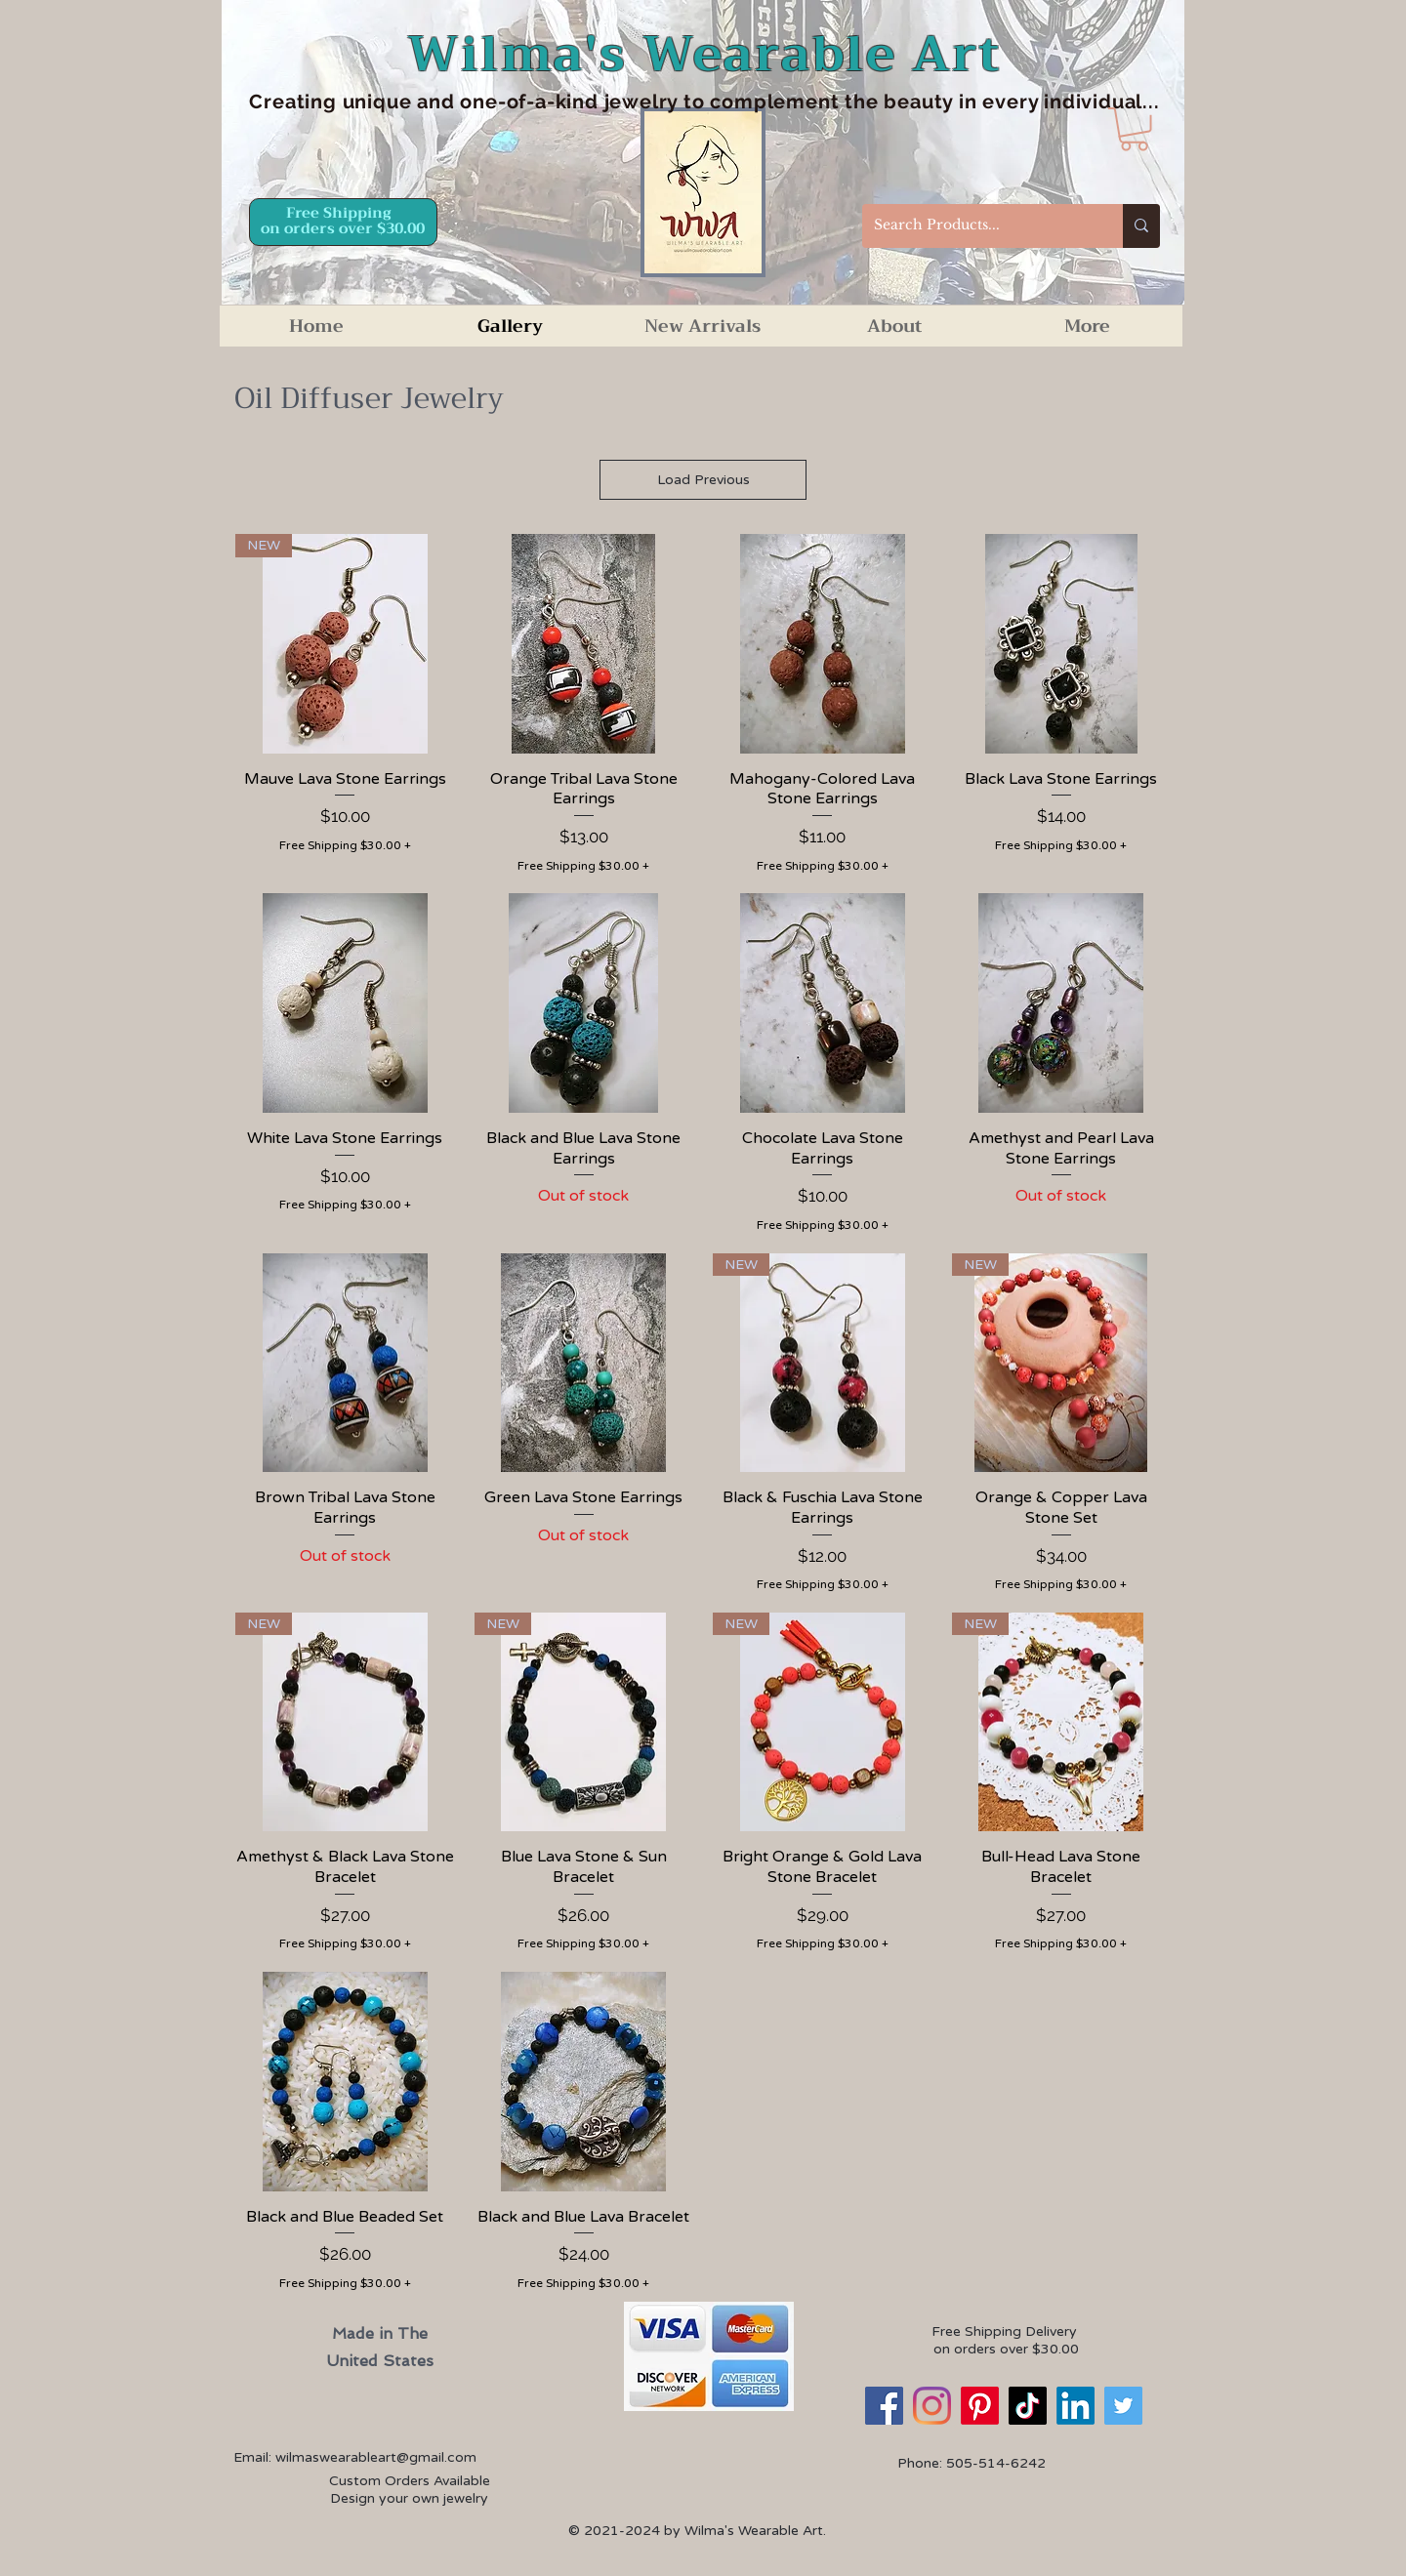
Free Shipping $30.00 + (345, 845)
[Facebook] (884, 2406)
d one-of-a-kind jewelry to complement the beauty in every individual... (800, 101)
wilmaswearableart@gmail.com (375, 2457)
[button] (1134, 129)
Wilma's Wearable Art (704, 54)
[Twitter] (1123, 2406)
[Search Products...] (978, 226)
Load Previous (703, 479)
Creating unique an (344, 101)
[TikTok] (1028, 2406)
